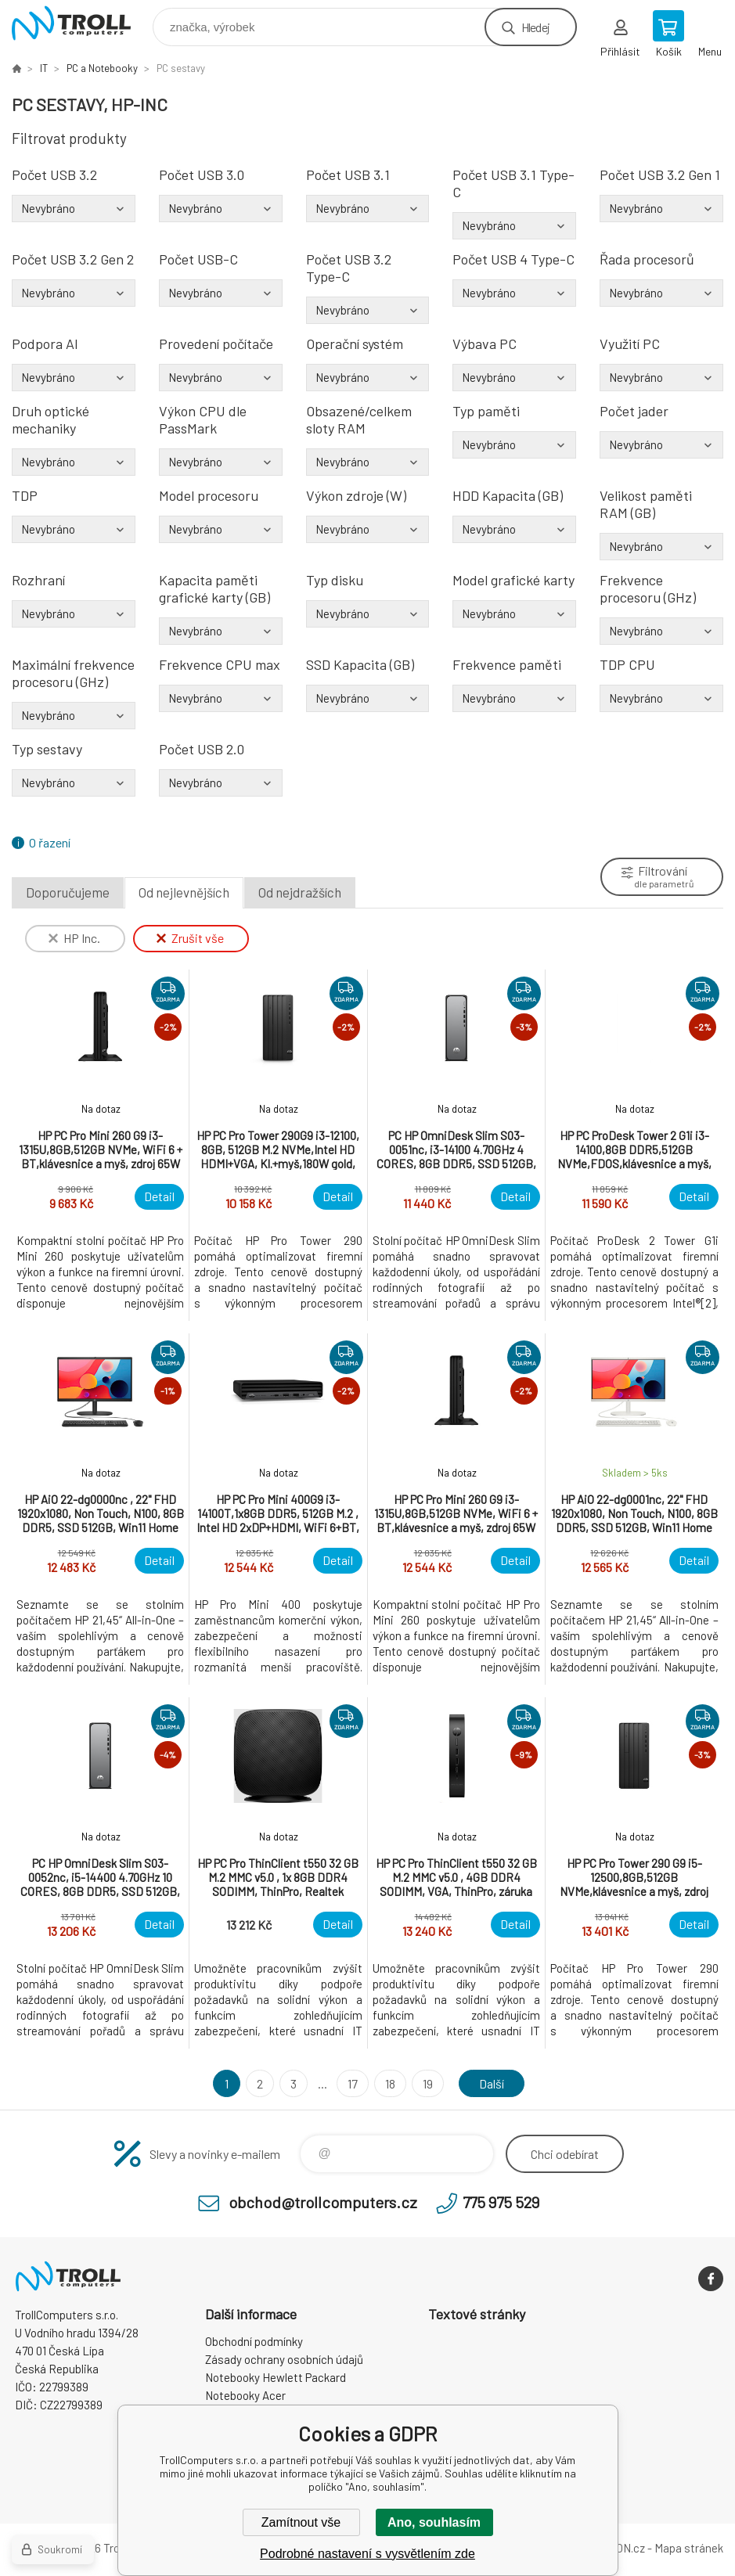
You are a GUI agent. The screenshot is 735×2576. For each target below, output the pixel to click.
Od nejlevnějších (184, 892)
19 (428, 2083)
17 (353, 2083)
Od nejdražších (299, 892)
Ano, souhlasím (434, 2522)
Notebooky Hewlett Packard (275, 2377)
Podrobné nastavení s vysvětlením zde (367, 2553)
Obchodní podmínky (254, 2341)
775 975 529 (501, 2202)
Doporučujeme (68, 892)
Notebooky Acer (245, 2395)
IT (44, 68)
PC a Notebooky (102, 68)
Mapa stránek (688, 2548)
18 (390, 2083)
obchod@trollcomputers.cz (323, 2202)
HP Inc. (74, 937)
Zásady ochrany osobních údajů (284, 2359)
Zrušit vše (190, 937)
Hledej (535, 27)
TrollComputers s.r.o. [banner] (81, 23)
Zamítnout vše (300, 2522)
